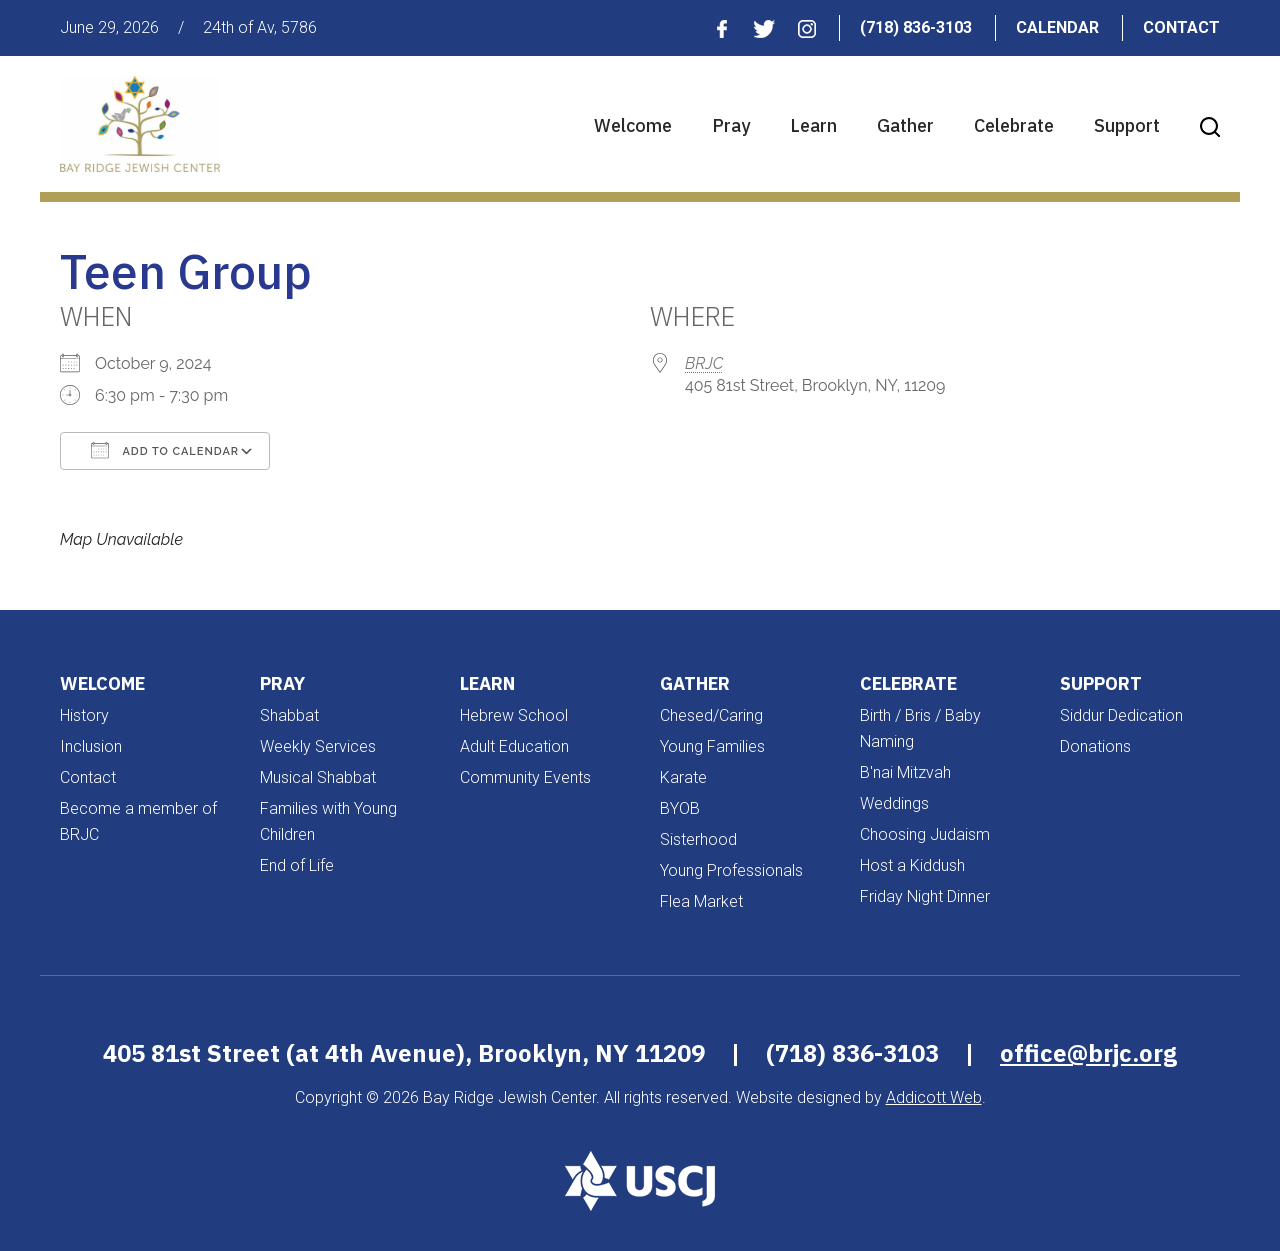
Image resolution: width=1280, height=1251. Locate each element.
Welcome (633, 125)
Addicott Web (934, 1097)
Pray (731, 125)
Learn (813, 125)
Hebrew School (514, 715)
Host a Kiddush (912, 865)
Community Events (525, 777)
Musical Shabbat (318, 777)
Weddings (894, 803)
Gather (905, 125)
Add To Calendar (165, 450)
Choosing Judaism (925, 834)
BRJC (704, 363)
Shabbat (289, 715)
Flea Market (701, 901)
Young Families (712, 746)
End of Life (297, 865)
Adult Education (514, 746)
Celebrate (1014, 125)
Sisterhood (698, 839)
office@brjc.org (1088, 1053)
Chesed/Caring (711, 715)
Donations (1095, 746)
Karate (683, 777)
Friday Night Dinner (925, 896)
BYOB (680, 808)
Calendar (1057, 27)
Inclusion (91, 746)
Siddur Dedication (1121, 715)
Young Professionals (731, 870)
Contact (1181, 27)
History (84, 715)
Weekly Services (318, 746)
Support (1127, 125)
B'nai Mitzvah (905, 772)
